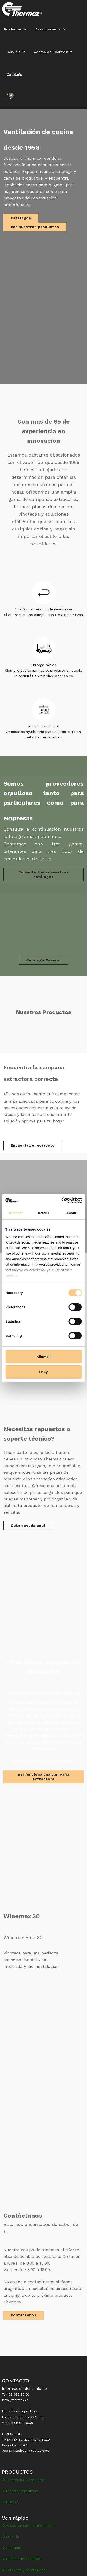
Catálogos (21, 218)
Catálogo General (43, 960)
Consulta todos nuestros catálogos (43, 874)
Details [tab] (43, 1213)
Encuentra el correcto (33, 1145)
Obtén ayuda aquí (28, 1526)
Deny (43, 1372)
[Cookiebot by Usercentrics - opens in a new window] (62, 1200)
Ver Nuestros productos (35, 227)
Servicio (13, 52)
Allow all (43, 1357)
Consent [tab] (16, 1213)
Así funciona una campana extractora (43, 1776)
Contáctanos (23, 2315)
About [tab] (71, 1213)
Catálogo (14, 75)
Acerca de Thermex (51, 52)
